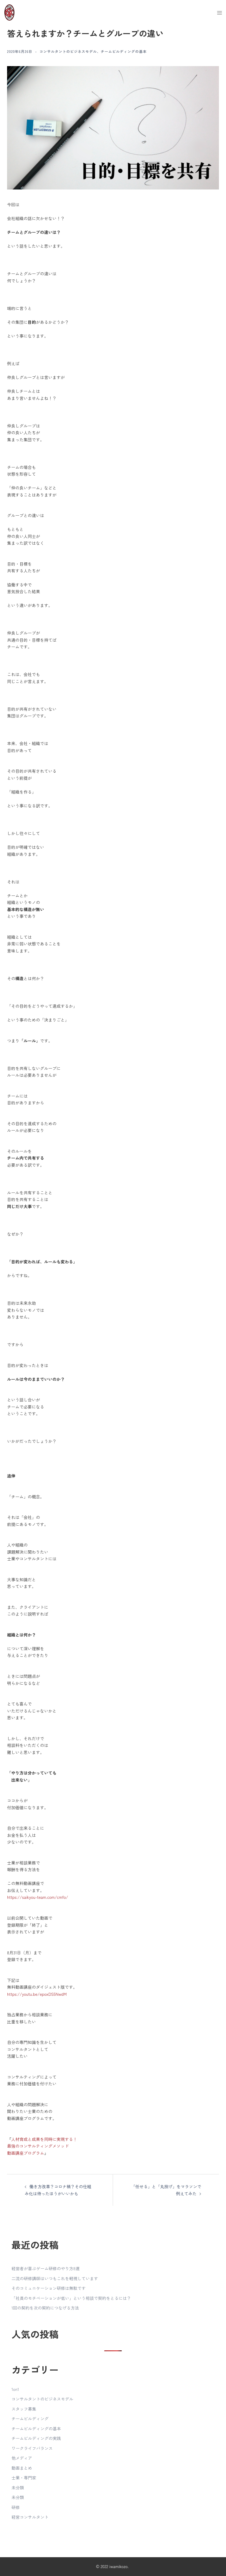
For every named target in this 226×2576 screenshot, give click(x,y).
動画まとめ (21, 2468)
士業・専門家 (23, 2478)
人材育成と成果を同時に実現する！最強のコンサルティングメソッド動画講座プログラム (42, 2146)
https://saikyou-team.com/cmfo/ (37, 1897)
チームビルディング (30, 2418)
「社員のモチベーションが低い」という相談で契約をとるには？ (71, 2298)
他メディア (21, 2458)
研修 (15, 2507)
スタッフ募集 (23, 2409)
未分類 (17, 2488)
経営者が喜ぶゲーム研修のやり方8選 (45, 2268)
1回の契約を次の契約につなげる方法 (45, 2308)
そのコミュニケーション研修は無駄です (48, 2288)
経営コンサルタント (30, 2517)
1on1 (15, 2389)
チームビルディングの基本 (124, 51)
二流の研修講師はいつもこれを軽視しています (54, 2278)
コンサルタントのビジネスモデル (68, 51)
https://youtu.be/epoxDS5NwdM (37, 1994)
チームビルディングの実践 (36, 2438)
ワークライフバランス (32, 2448)
